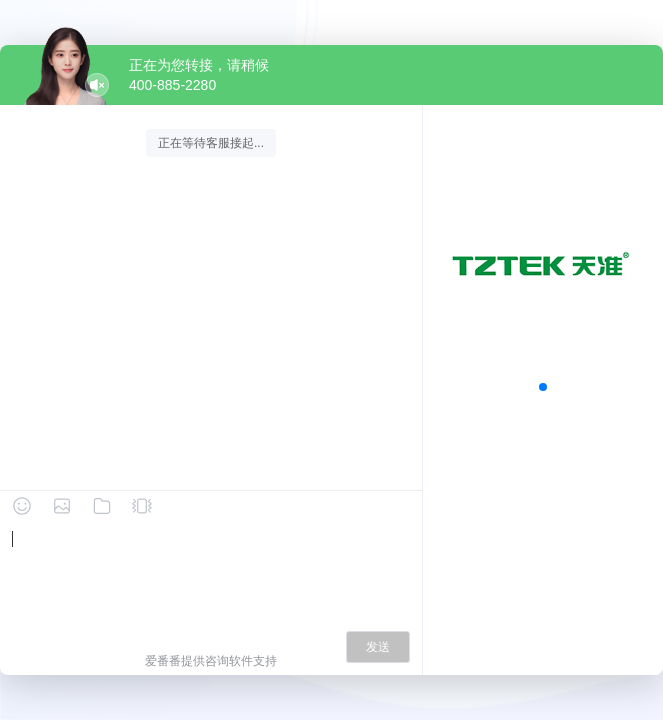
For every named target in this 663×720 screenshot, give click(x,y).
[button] (543, 387)
